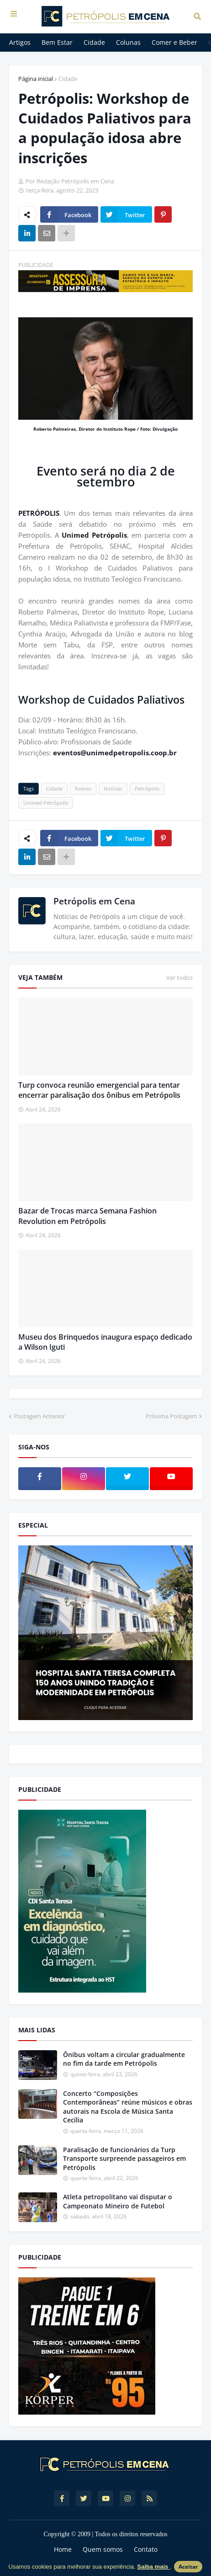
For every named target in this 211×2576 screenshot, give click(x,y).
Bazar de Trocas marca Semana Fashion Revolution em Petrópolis (87, 1216)
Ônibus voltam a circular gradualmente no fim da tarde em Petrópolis (124, 2059)
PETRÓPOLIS (38, 513)
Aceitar (188, 2567)
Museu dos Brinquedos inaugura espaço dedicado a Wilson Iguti (105, 1342)
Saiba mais (153, 2566)
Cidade (67, 79)
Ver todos (179, 977)
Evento (83, 788)
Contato (146, 2549)
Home (63, 2549)
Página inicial (35, 79)
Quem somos (103, 2549)
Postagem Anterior (39, 1416)
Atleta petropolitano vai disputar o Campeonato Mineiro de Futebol (117, 2201)
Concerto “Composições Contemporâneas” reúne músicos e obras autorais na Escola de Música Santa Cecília (127, 2107)
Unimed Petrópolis (94, 535)
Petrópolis (147, 788)
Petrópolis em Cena (94, 901)
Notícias (113, 788)
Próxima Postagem (171, 1416)
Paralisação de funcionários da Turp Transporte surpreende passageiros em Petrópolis (124, 2158)
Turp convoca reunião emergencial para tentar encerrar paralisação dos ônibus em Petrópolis (99, 1090)
